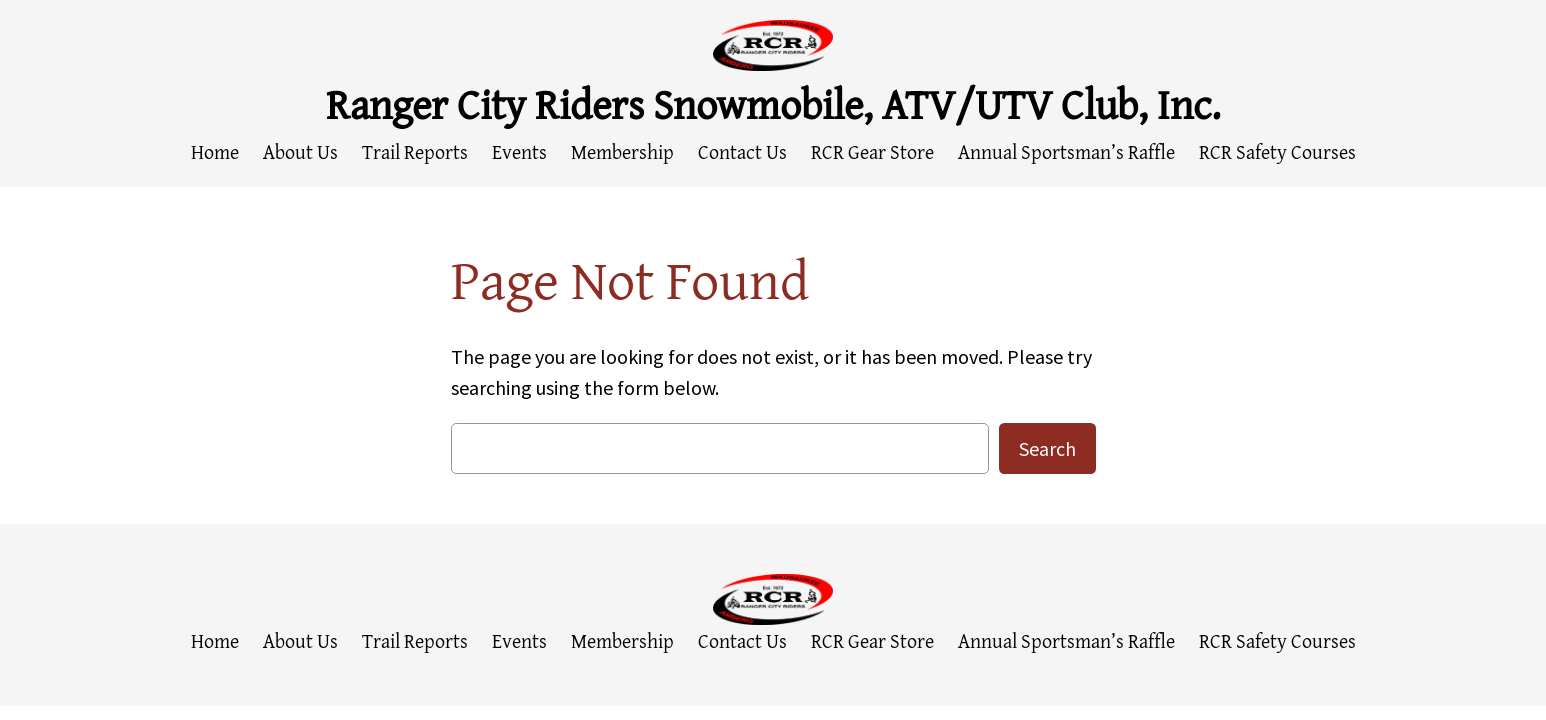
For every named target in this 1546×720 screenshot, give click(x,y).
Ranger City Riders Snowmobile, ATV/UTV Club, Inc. (773, 103)
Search (1047, 448)
